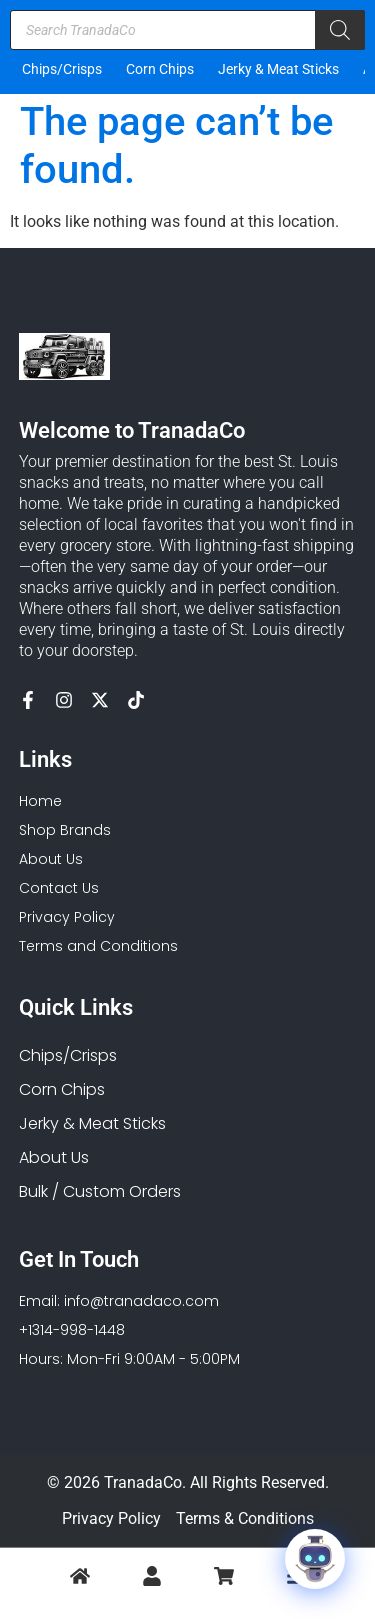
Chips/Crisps (62, 69)
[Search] (340, 30)
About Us (54, 1157)
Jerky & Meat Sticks (278, 69)
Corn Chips (160, 69)
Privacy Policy (111, 1518)
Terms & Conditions (245, 1518)
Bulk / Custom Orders (100, 1191)
